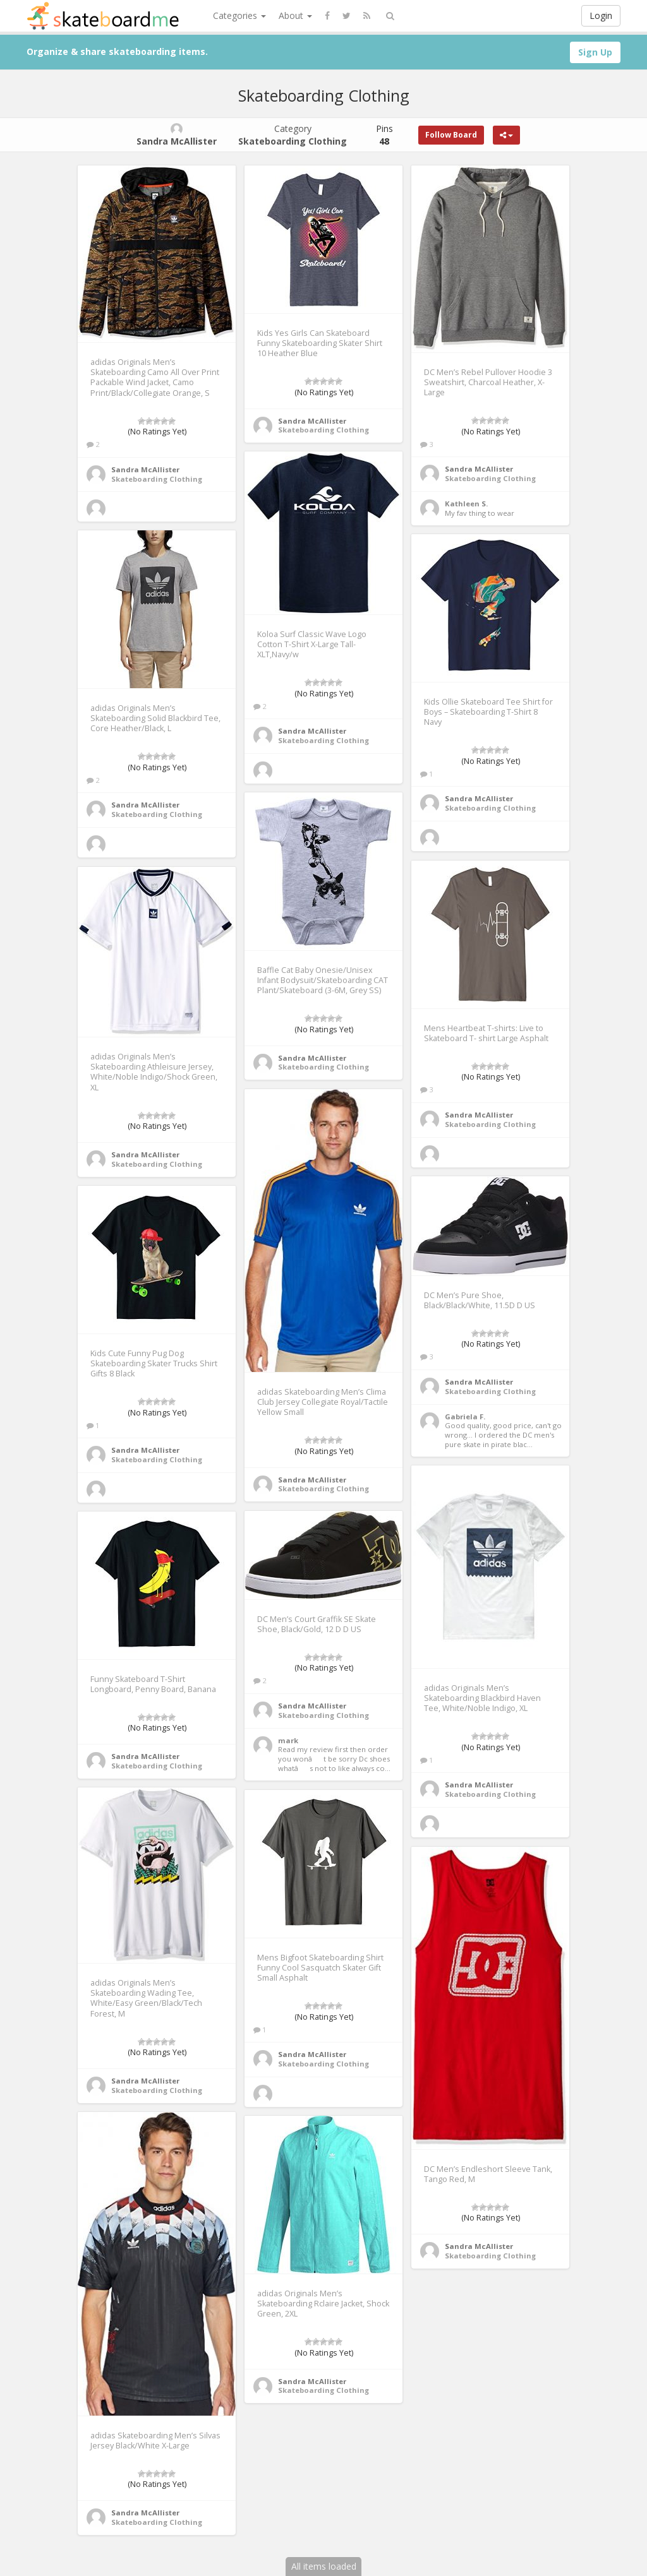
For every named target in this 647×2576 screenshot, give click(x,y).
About (295, 15)
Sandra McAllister (145, 469)
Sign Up (595, 52)
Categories (239, 15)
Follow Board (451, 134)
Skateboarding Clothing (156, 479)
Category (292, 134)
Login (601, 15)
